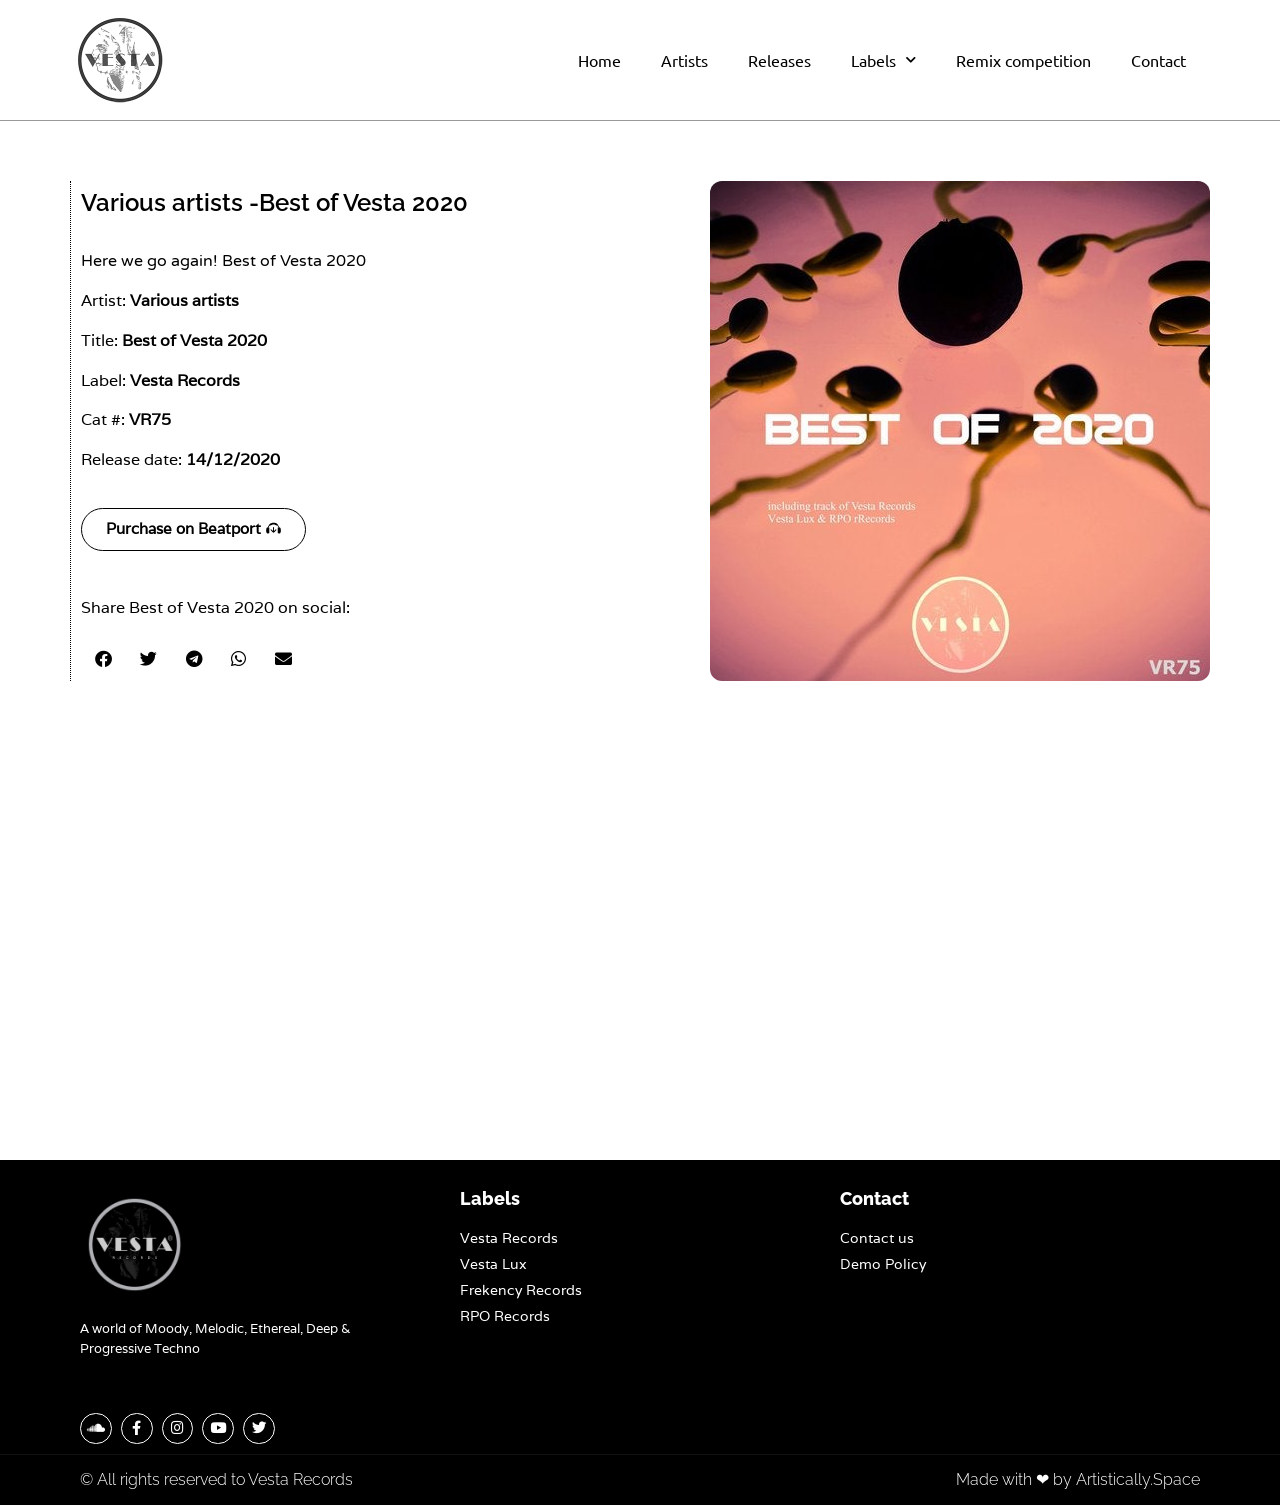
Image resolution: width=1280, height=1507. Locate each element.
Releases (779, 60)
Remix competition (1023, 60)
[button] (103, 658)
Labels (883, 59)
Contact (1158, 60)
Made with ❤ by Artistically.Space (1078, 1481)
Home (599, 60)
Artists (684, 60)
